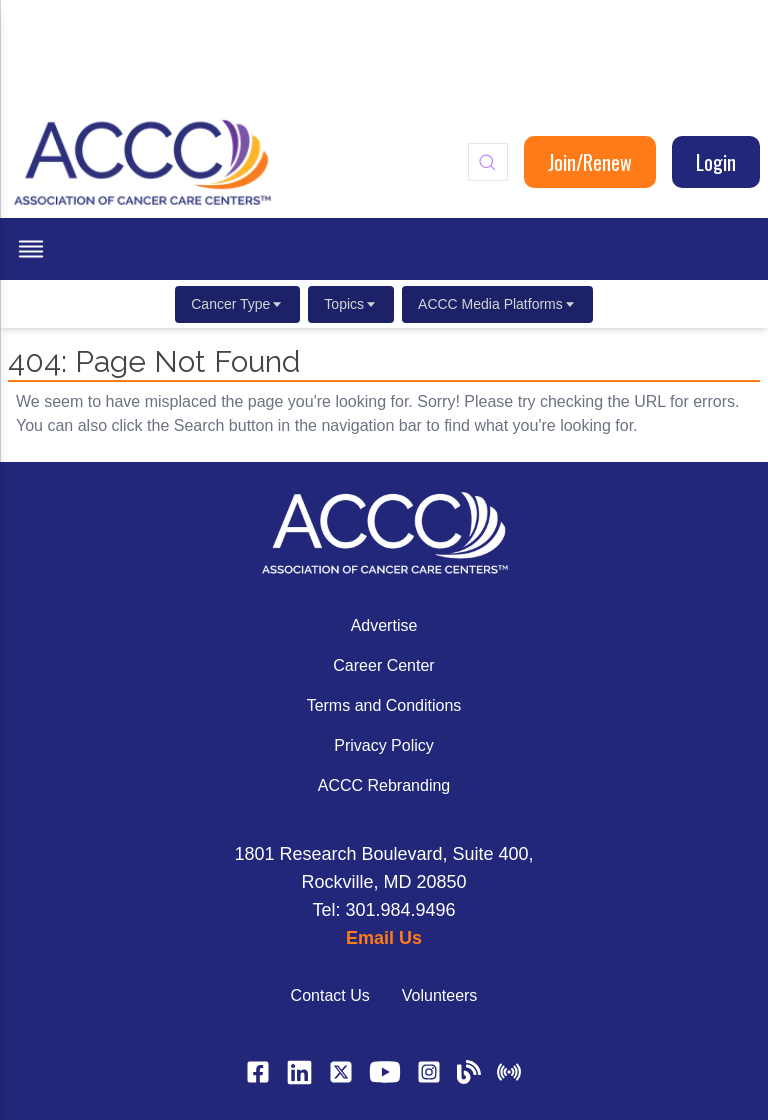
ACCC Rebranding (384, 785)
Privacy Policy (384, 745)
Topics (351, 304)
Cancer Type (237, 304)
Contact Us (330, 995)
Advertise (384, 625)
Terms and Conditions (384, 705)
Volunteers (440, 995)
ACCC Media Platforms (497, 304)
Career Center (383, 665)
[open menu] (31, 249)
